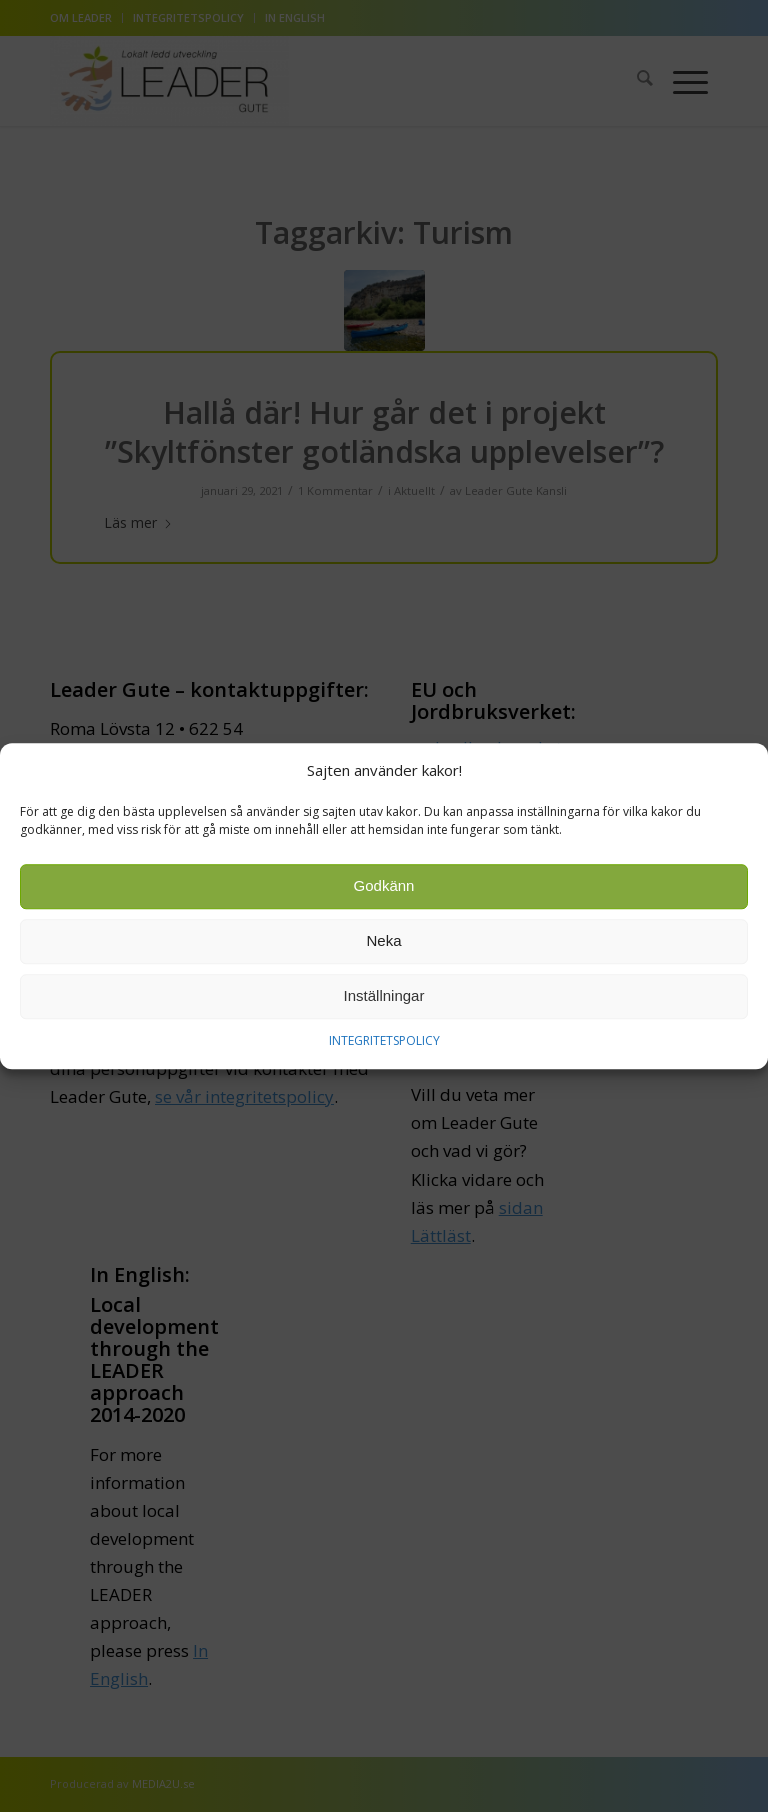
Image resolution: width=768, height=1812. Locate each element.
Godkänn (384, 890)
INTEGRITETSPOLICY (384, 1044)
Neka (383, 945)
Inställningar (384, 1000)
